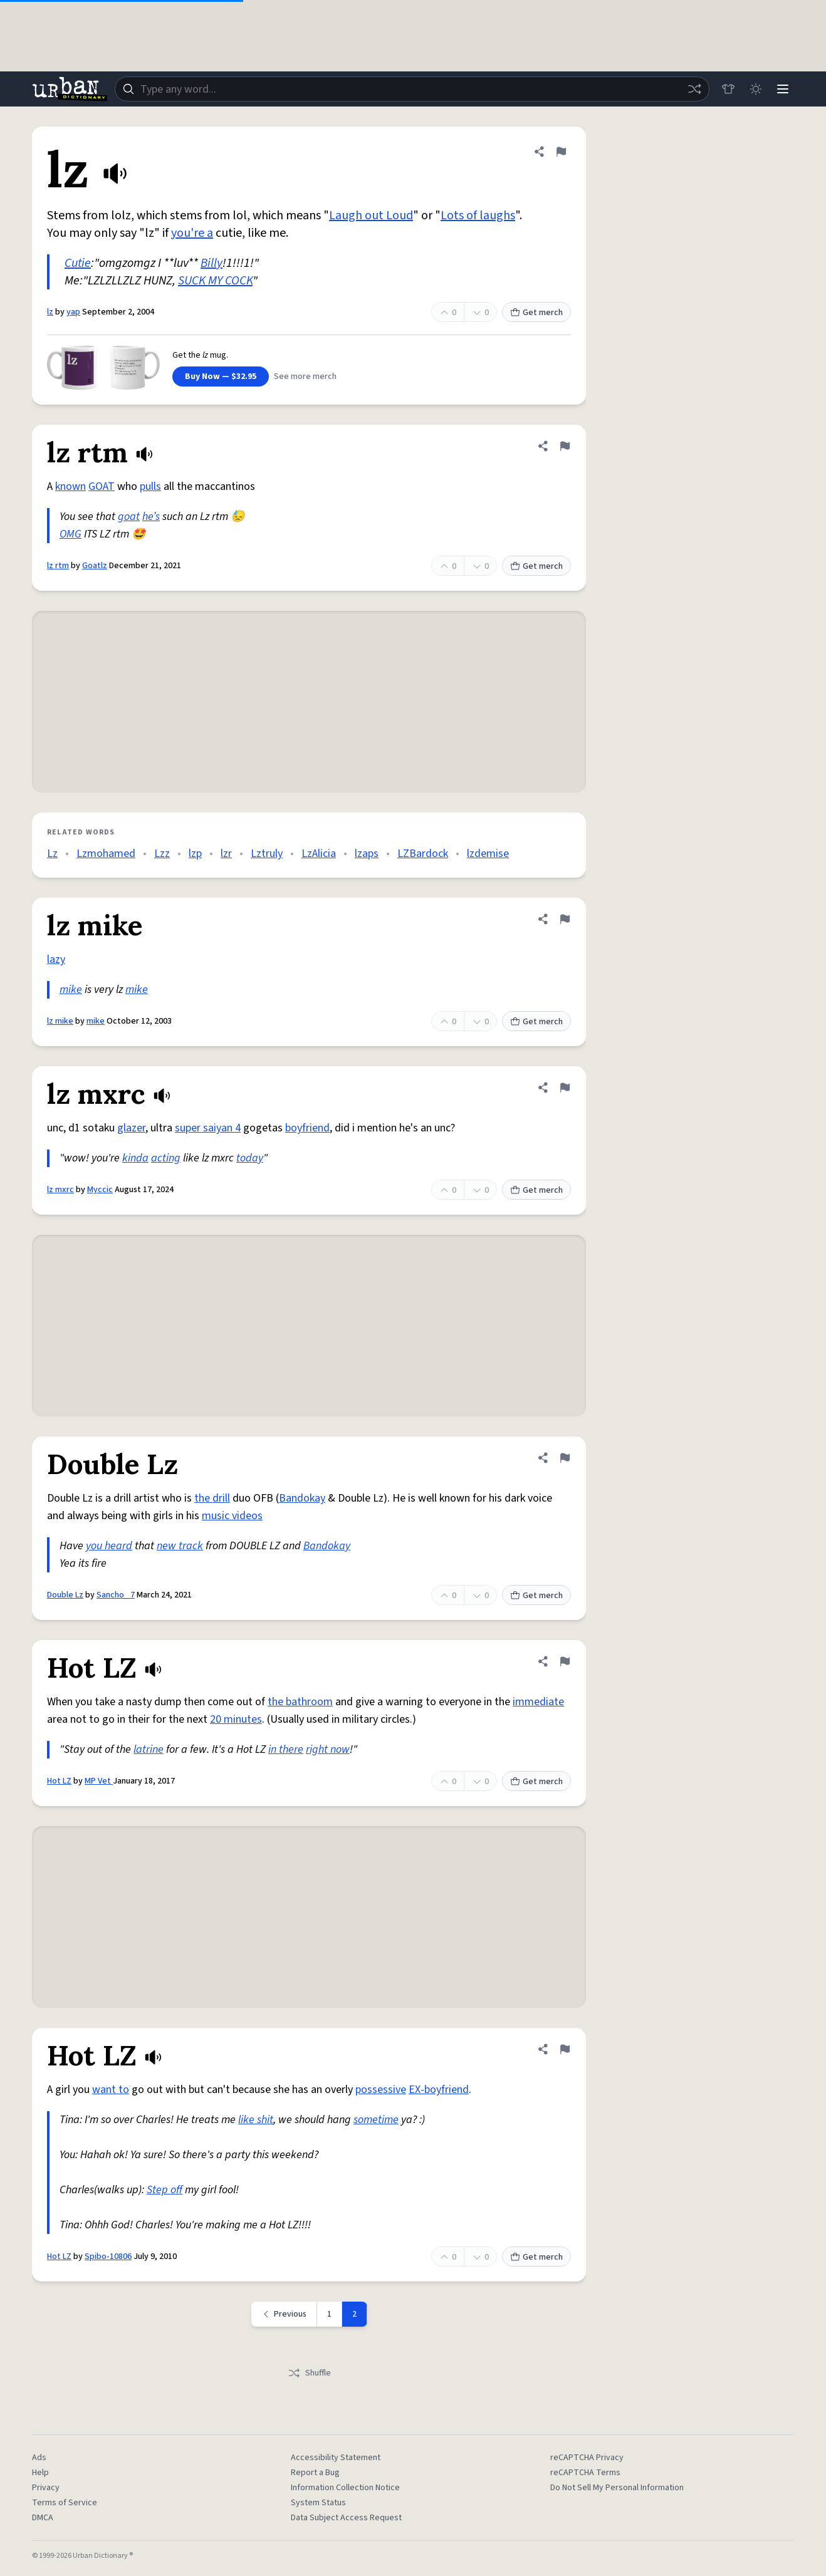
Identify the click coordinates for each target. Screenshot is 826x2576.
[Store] (727, 89)
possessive (380, 2089)
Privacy (46, 2487)
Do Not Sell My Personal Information (617, 2487)
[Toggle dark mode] (755, 89)
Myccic (100, 1189)
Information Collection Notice (345, 2487)
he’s (151, 516)
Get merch (536, 312)
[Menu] (782, 89)
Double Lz (65, 1595)
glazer (131, 1128)
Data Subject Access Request (346, 2517)
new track (180, 1546)
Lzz (162, 853)
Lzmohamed (105, 853)
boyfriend (307, 1128)
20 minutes (236, 1719)
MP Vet (99, 1781)
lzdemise (488, 853)
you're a (192, 233)
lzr (226, 853)
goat (129, 516)
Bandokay (302, 1498)
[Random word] (693, 88)
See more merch (305, 376)
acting (165, 1158)
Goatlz (94, 565)
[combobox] (412, 88)
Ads (39, 2457)
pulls (150, 486)
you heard (109, 1546)
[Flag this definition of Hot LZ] (565, 1661)
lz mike (60, 1021)
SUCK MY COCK (215, 280)
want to (110, 2089)
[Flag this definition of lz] (561, 152)
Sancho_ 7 (116, 1595)
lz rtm (58, 565)
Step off (164, 2190)
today (249, 1158)
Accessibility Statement (335, 2457)
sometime (376, 2119)
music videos (232, 1516)
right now (328, 1749)
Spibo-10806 (108, 2256)
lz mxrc (60, 1189)
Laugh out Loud (371, 215)
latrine (148, 1749)
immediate (538, 1702)
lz (50, 312)
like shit (255, 2119)
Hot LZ (59, 1781)
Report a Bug (315, 2472)
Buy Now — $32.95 (220, 376)
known (70, 486)
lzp (195, 853)
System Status (318, 2502)
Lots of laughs (478, 215)
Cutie (78, 263)
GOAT (101, 486)
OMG (70, 534)
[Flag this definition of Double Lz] (565, 1458)
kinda (135, 1158)
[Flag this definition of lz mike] (565, 919)
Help (40, 2472)
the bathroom (300, 1702)
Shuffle (309, 2373)
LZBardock (422, 853)
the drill (212, 1498)
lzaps (367, 853)
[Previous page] (284, 2314)
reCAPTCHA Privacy (587, 2457)
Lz (52, 853)
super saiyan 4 (208, 1128)
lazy (56, 959)
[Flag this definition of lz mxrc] (565, 1088)
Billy (211, 263)
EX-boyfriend (439, 2089)
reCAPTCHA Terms (585, 2472)
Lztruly (267, 853)
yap (73, 312)
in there (285, 1749)
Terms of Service (64, 2502)
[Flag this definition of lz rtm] (565, 446)
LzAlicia (318, 853)
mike (71, 989)
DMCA (42, 2517)
